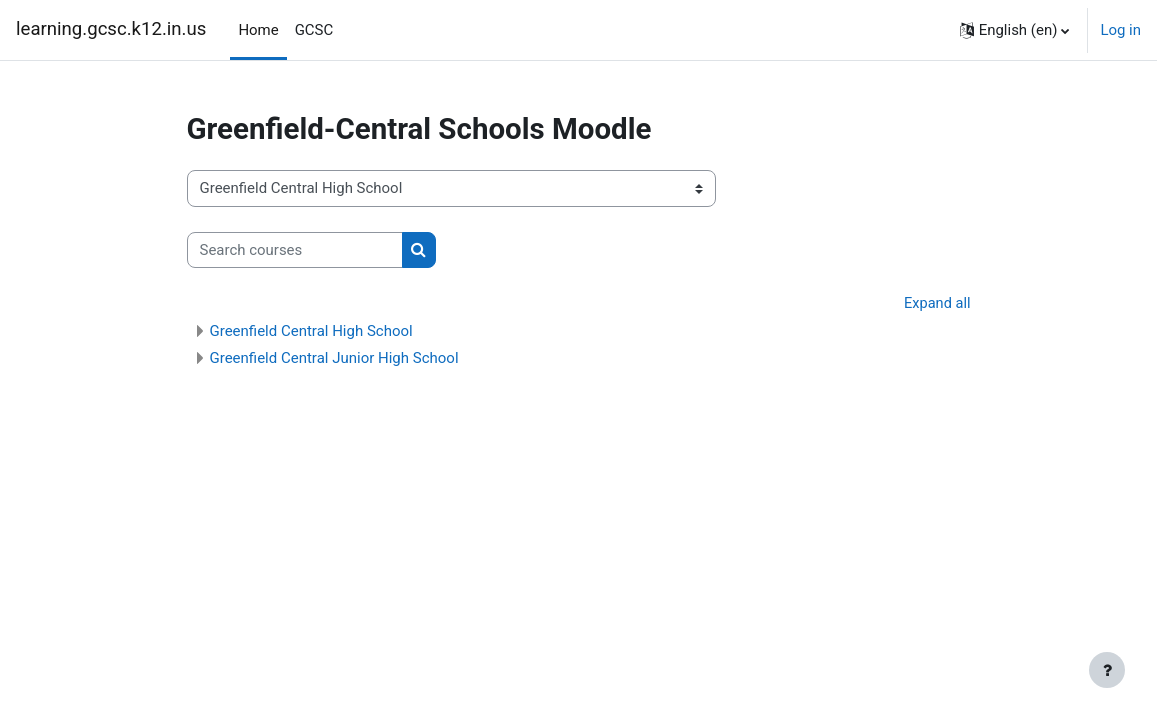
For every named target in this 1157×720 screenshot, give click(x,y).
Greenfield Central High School (311, 332)
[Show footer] (1107, 670)
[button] (1015, 30)
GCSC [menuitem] (314, 30)
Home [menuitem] (258, 30)
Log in (1120, 30)
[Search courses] (295, 250)
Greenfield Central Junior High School (334, 359)
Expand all (936, 304)
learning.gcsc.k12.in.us (111, 29)
